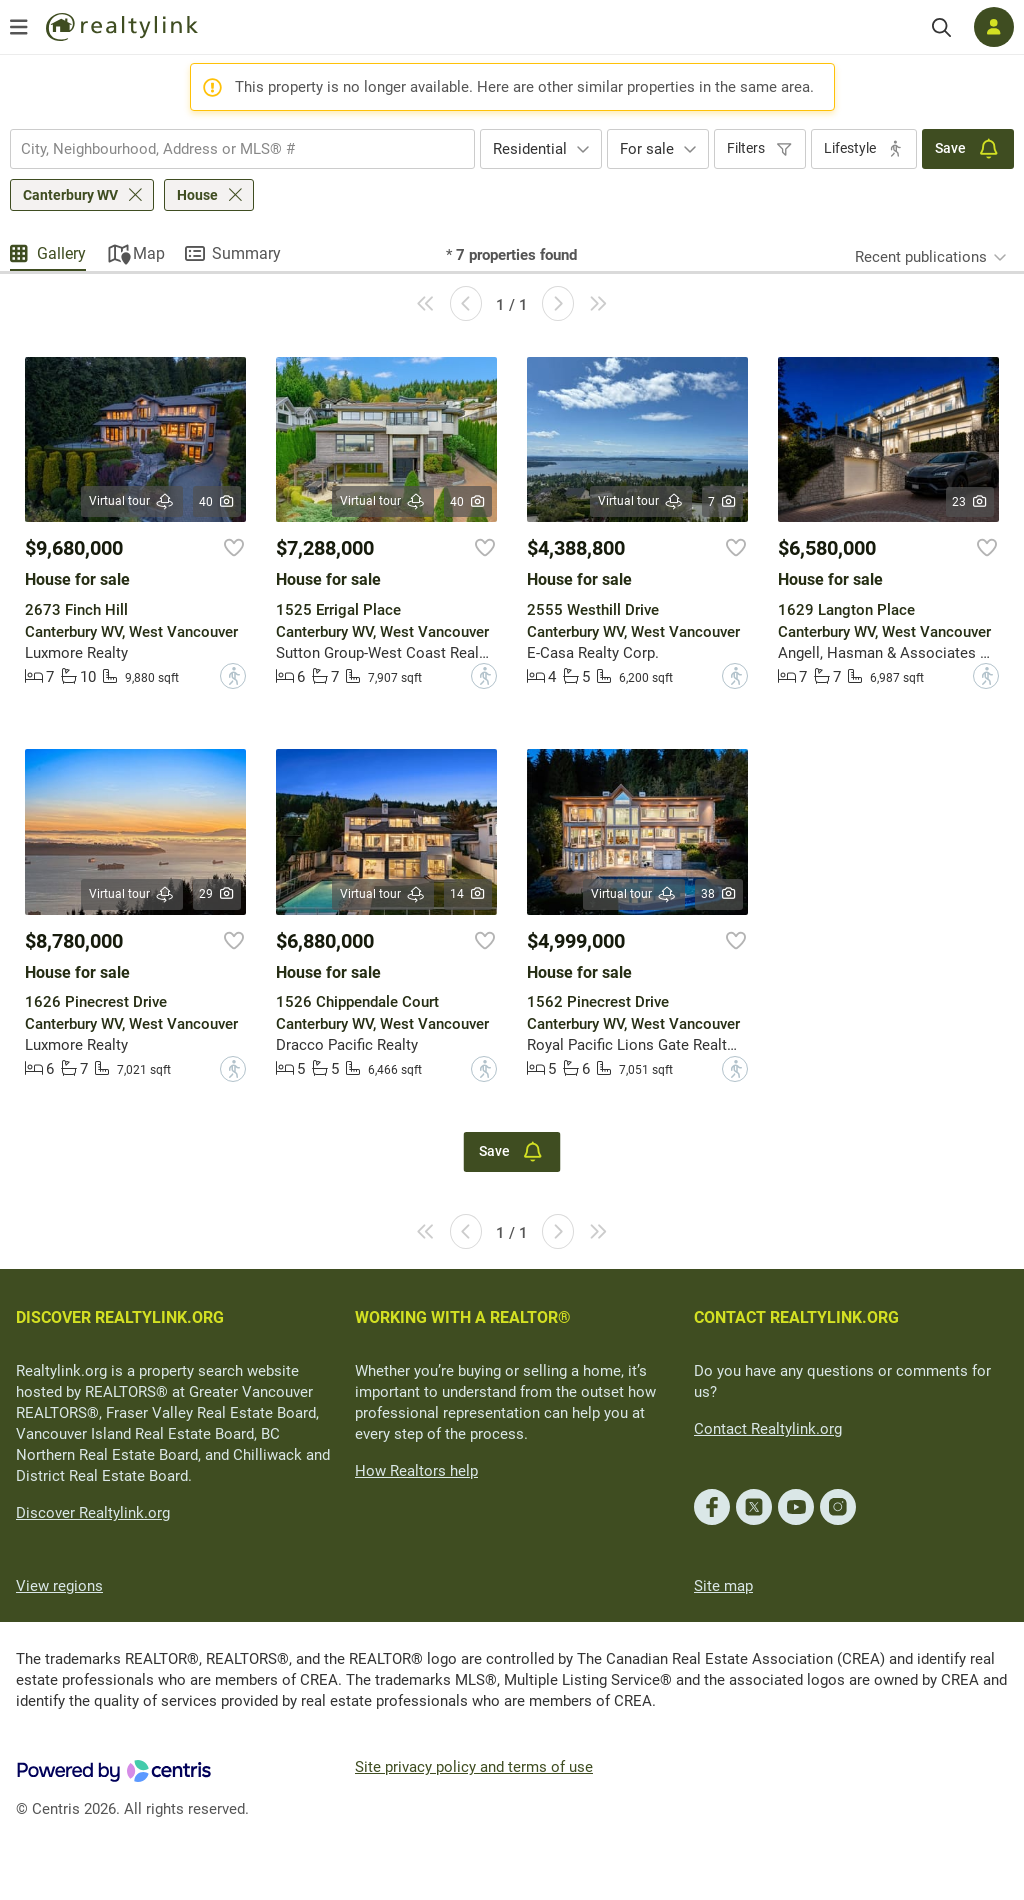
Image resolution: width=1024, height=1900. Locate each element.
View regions (59, 1586)
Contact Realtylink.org (768, 1429)
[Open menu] (19, 27)
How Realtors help (416, 1471)
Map (149, 253)
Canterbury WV (70, 195)
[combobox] (242, 149)
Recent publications (921, 257)
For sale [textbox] (647, 149)
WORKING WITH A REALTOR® (463, 1317)
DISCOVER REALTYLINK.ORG (120, 1317)
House (197, 195)
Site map (723, 1586)
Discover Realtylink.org (93, 1513)
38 (719, 894)
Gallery (61, 253)
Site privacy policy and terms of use (474, 1767)
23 (970, 502)
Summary (246, 253)
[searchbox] (230, 149)
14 (468, 894)
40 (217, 502)
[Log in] (994, 27)
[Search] (941, 27)
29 (217, 894)
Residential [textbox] (530, 149)
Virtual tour (132, 501)
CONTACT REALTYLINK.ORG (796, 1317)
